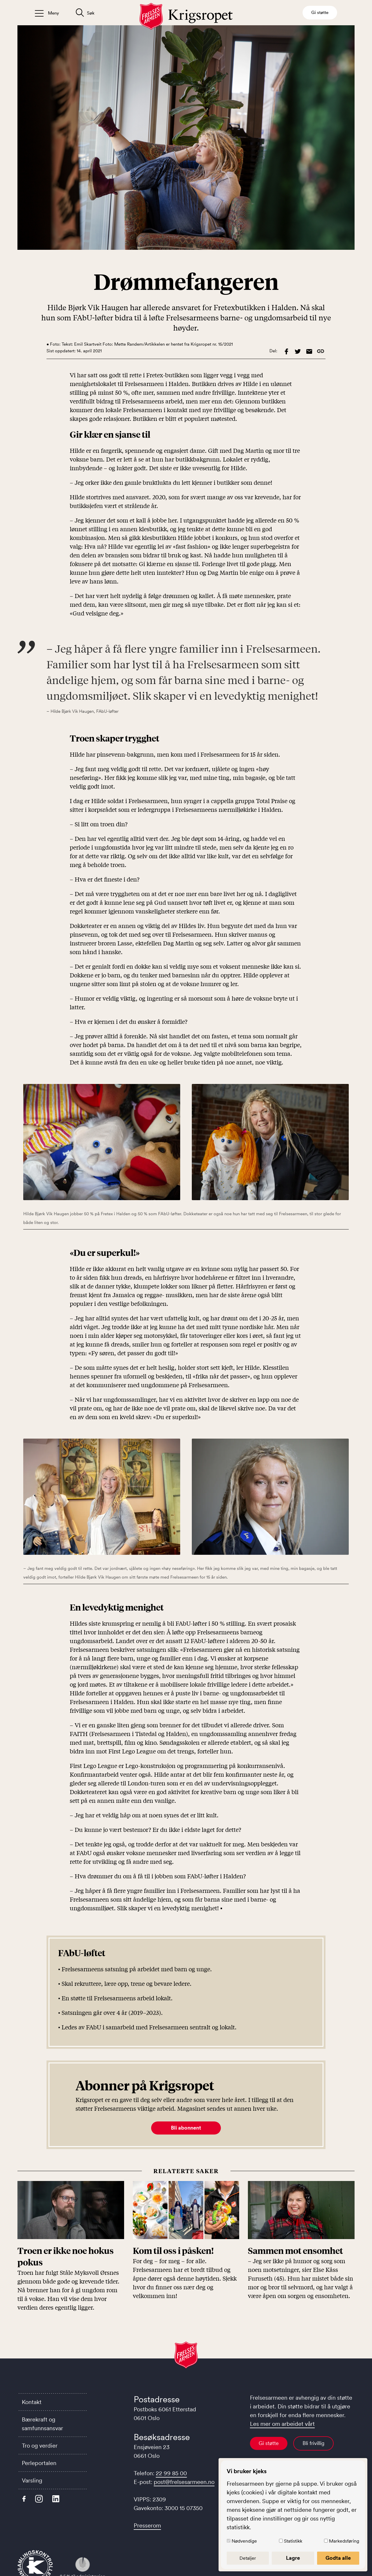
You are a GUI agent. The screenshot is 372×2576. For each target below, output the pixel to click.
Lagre (293, 2558)
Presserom (147, 2525)
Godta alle (338, 2558)
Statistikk (293, 2541)
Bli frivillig (313, 2443)
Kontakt (32, 2402)
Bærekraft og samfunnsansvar (42, 2424)
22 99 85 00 (171, 2473)
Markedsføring (344, 2541)
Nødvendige (244, 2541)
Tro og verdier (40, 2445)
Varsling (32, 2480)
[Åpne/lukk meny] (47, 12)
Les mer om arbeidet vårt (282, 2424)
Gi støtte (269, 2443)
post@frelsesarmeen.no (184, 2482)
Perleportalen (39, 2463)
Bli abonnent (186, 2128)
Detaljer (247, 2558)
